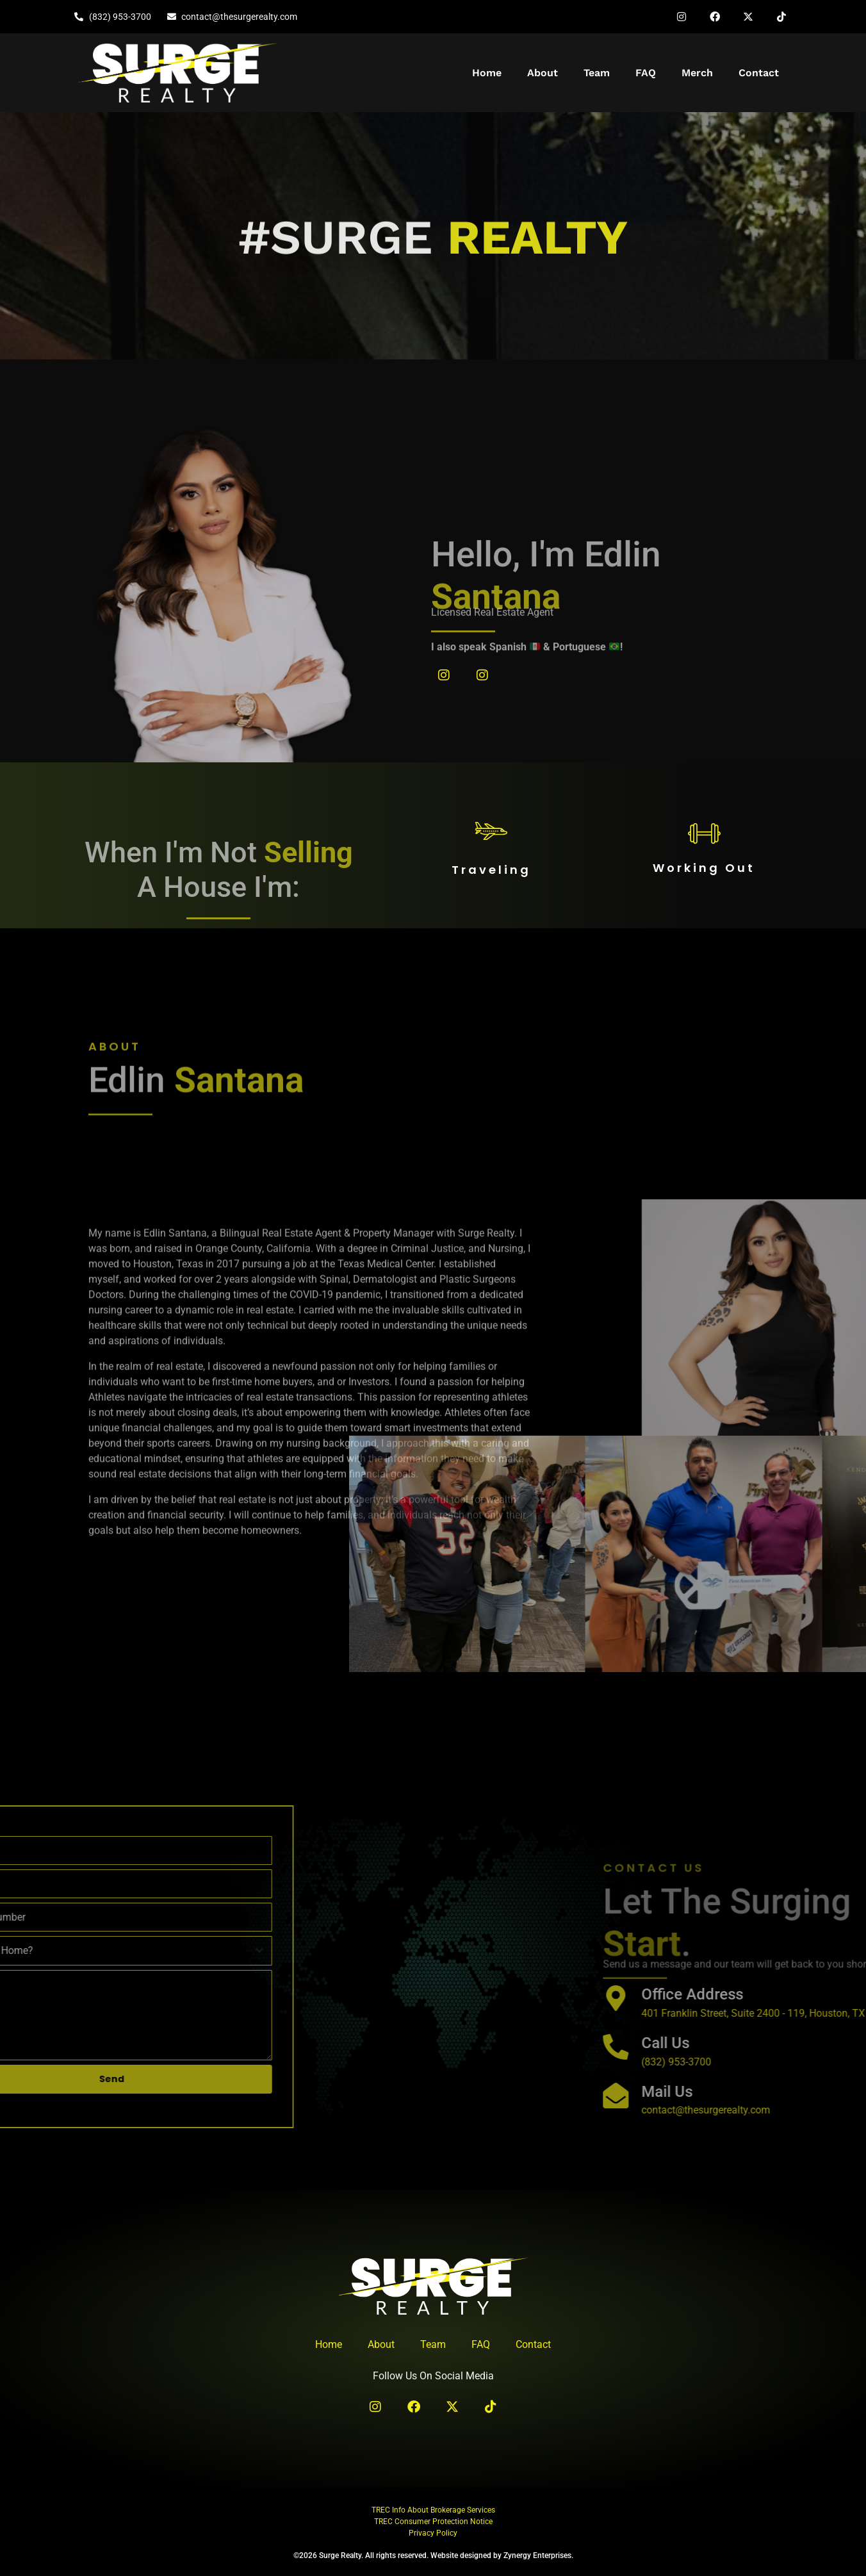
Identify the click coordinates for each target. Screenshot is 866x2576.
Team (597, 73)
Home (487, 73)
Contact (759, 73)
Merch (697, 73)
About (542, 73)
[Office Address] (829, 1998)
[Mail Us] (829, 2095)
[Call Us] (829, 2047)
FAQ (645, 73)
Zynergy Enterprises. (538, 2555)
